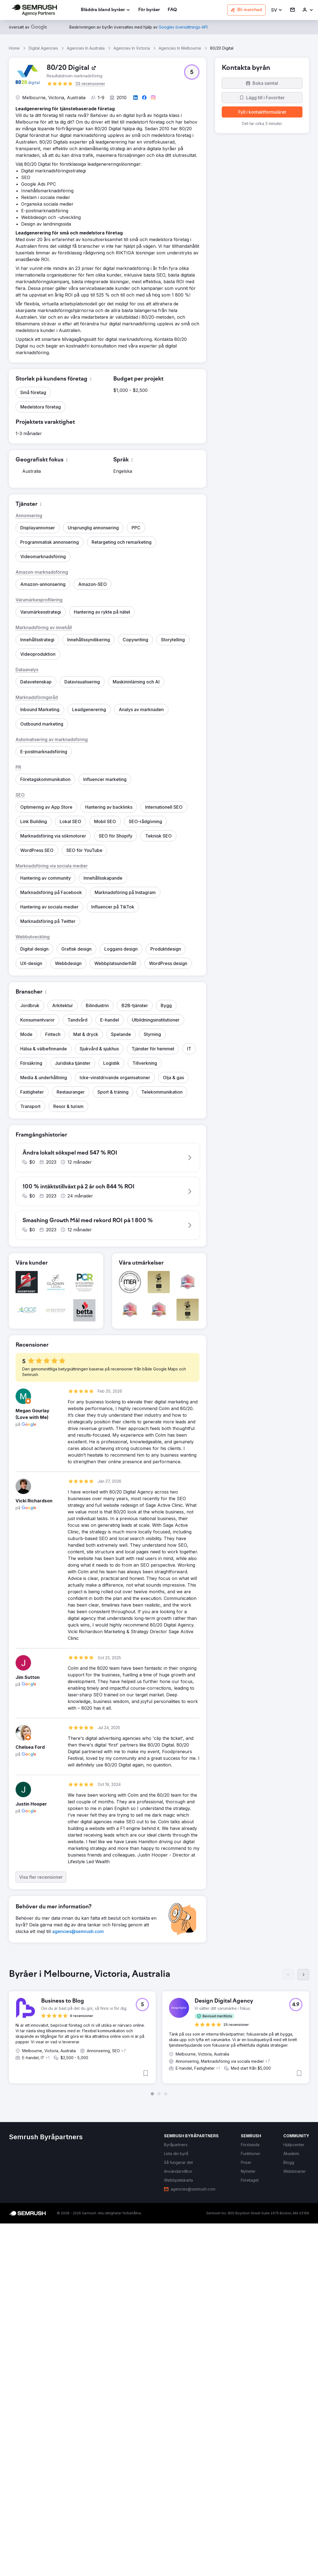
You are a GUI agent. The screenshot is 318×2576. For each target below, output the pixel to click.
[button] (276, 10)
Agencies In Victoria (131, 48)
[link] (149, 10)
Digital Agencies (43, 48)
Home (14, 48)
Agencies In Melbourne (180, 48)
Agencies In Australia (86, 48)
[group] (159, 2032)
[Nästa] (303, 1974)
